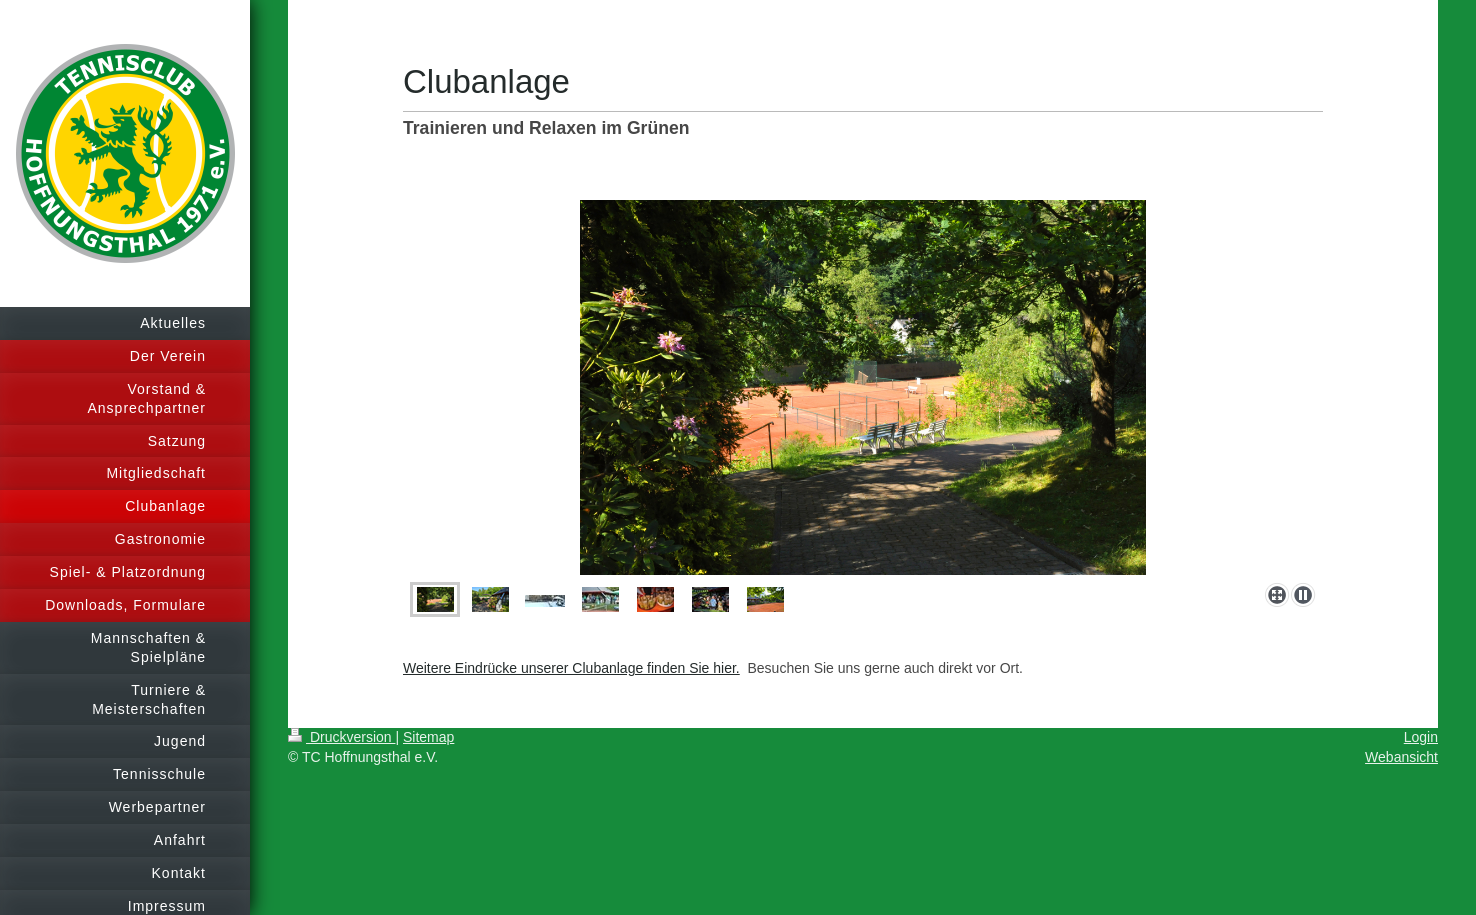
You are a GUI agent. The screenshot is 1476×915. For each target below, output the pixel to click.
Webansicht (1401, 757)
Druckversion (341, 737)
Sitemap (428, 737)
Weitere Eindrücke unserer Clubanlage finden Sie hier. (571, 668)
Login (1421, 737)
